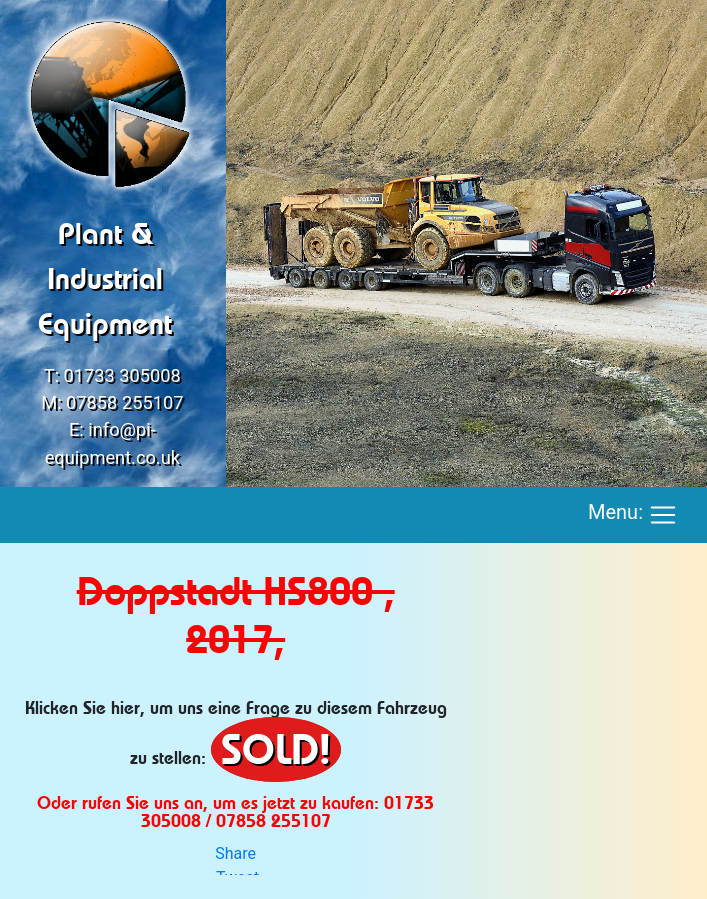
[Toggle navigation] (663, 515)
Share (235, 853)
